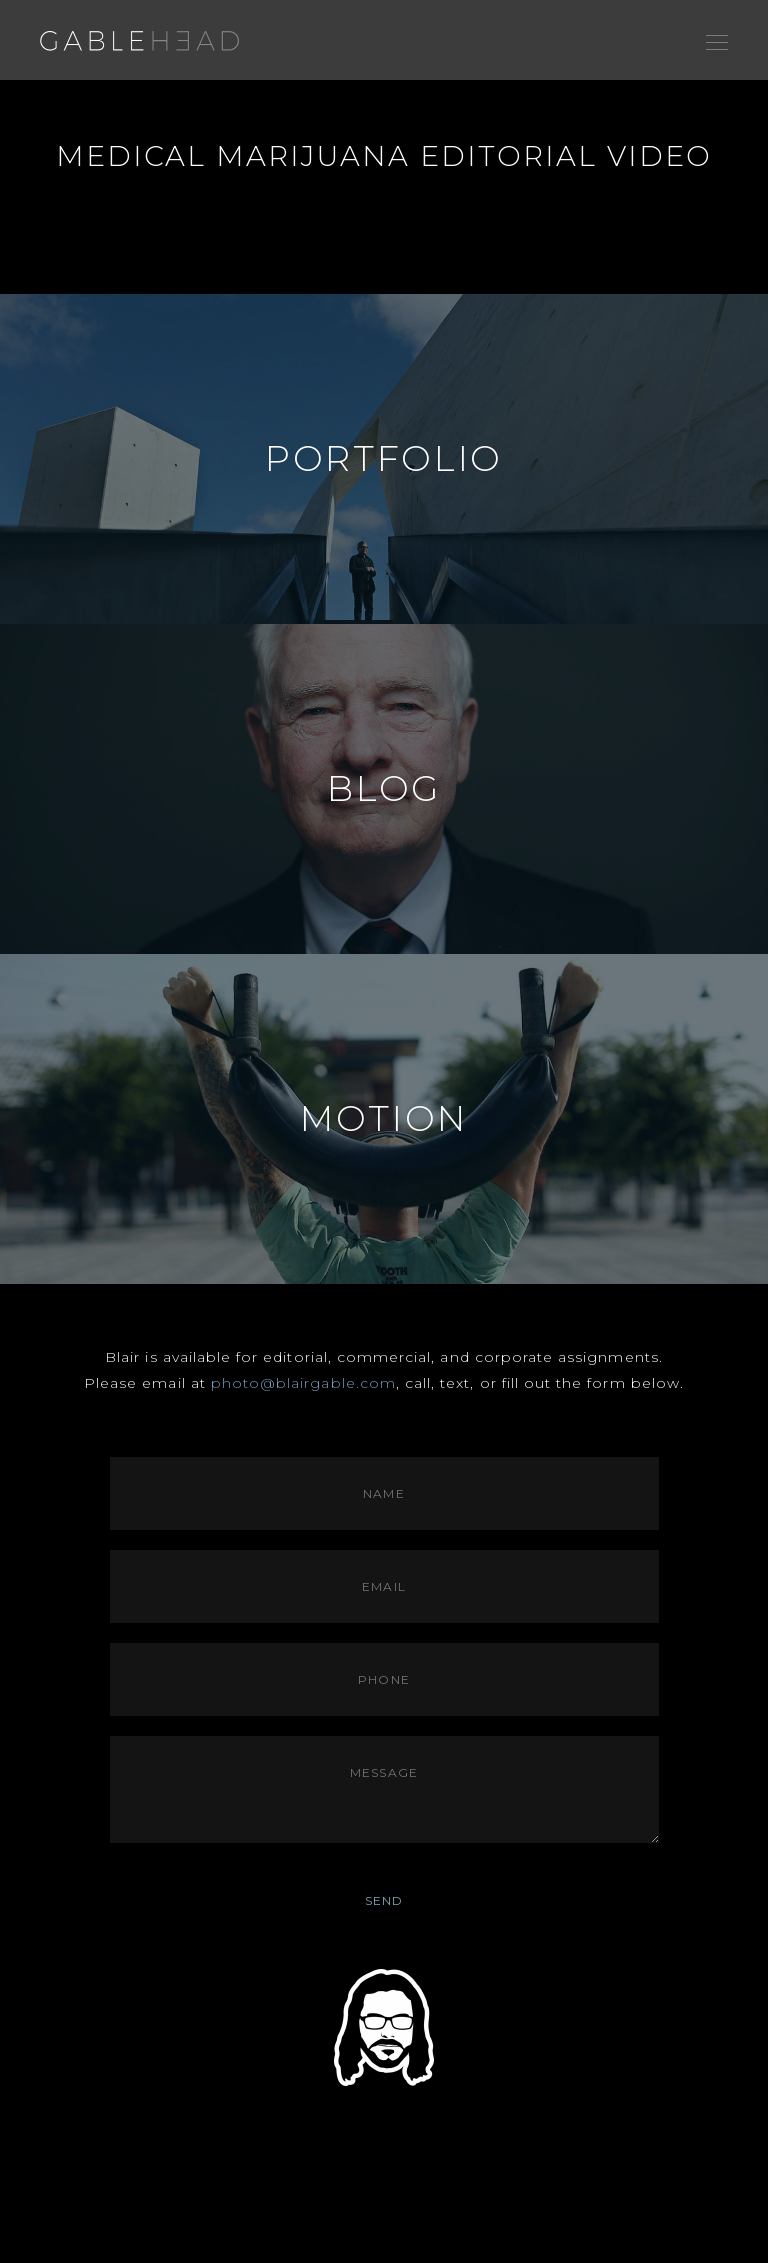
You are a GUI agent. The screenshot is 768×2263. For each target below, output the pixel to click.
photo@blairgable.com (303, 1383)
